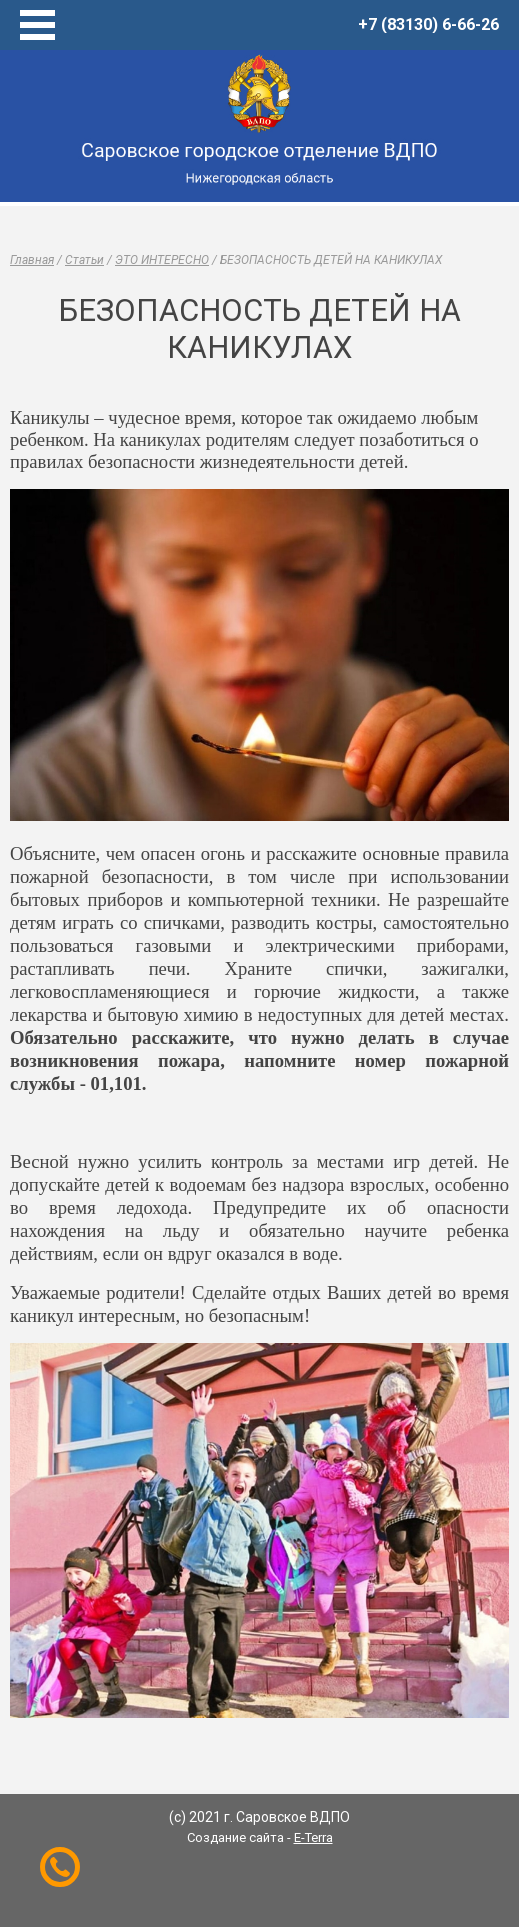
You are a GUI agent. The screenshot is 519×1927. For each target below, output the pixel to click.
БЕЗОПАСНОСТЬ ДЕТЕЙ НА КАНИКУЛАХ (331, 260)
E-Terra (313, 1837)
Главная (32, 260)
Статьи (84, 260)
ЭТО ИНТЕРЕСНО (162, 260)
